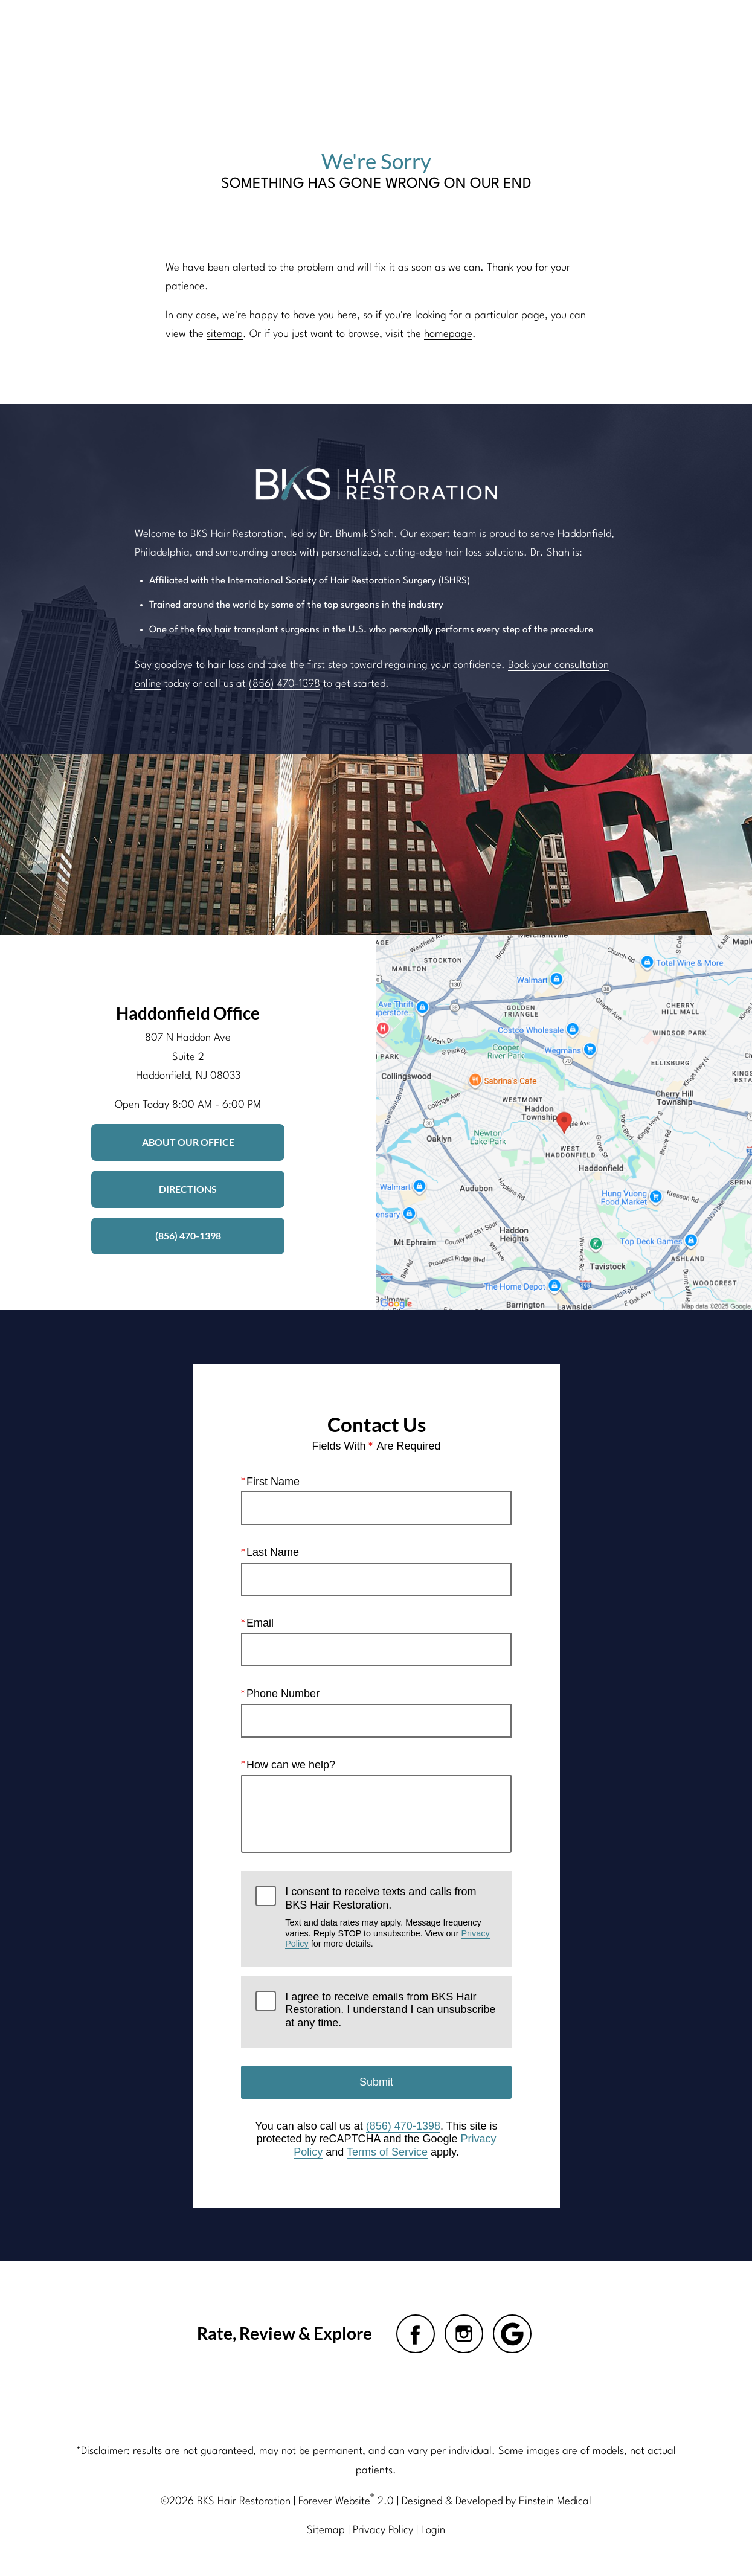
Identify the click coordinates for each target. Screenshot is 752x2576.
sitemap (225, 334)
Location (533, 29)
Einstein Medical (555, 2501)
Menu (666, 30)
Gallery (385, 29)
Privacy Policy (383, 2530)
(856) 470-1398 (284, 684)
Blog (332, 29)
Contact (598, 29)
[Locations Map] (564, 1122)
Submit (376, 2082)
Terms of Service (386, 2152)
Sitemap (326, 2530)
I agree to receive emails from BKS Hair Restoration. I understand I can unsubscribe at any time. (390, 2010)
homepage (448, 334)
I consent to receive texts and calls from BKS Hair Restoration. (391, 1917)
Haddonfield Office (188, 1013)
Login (433, 2530)
